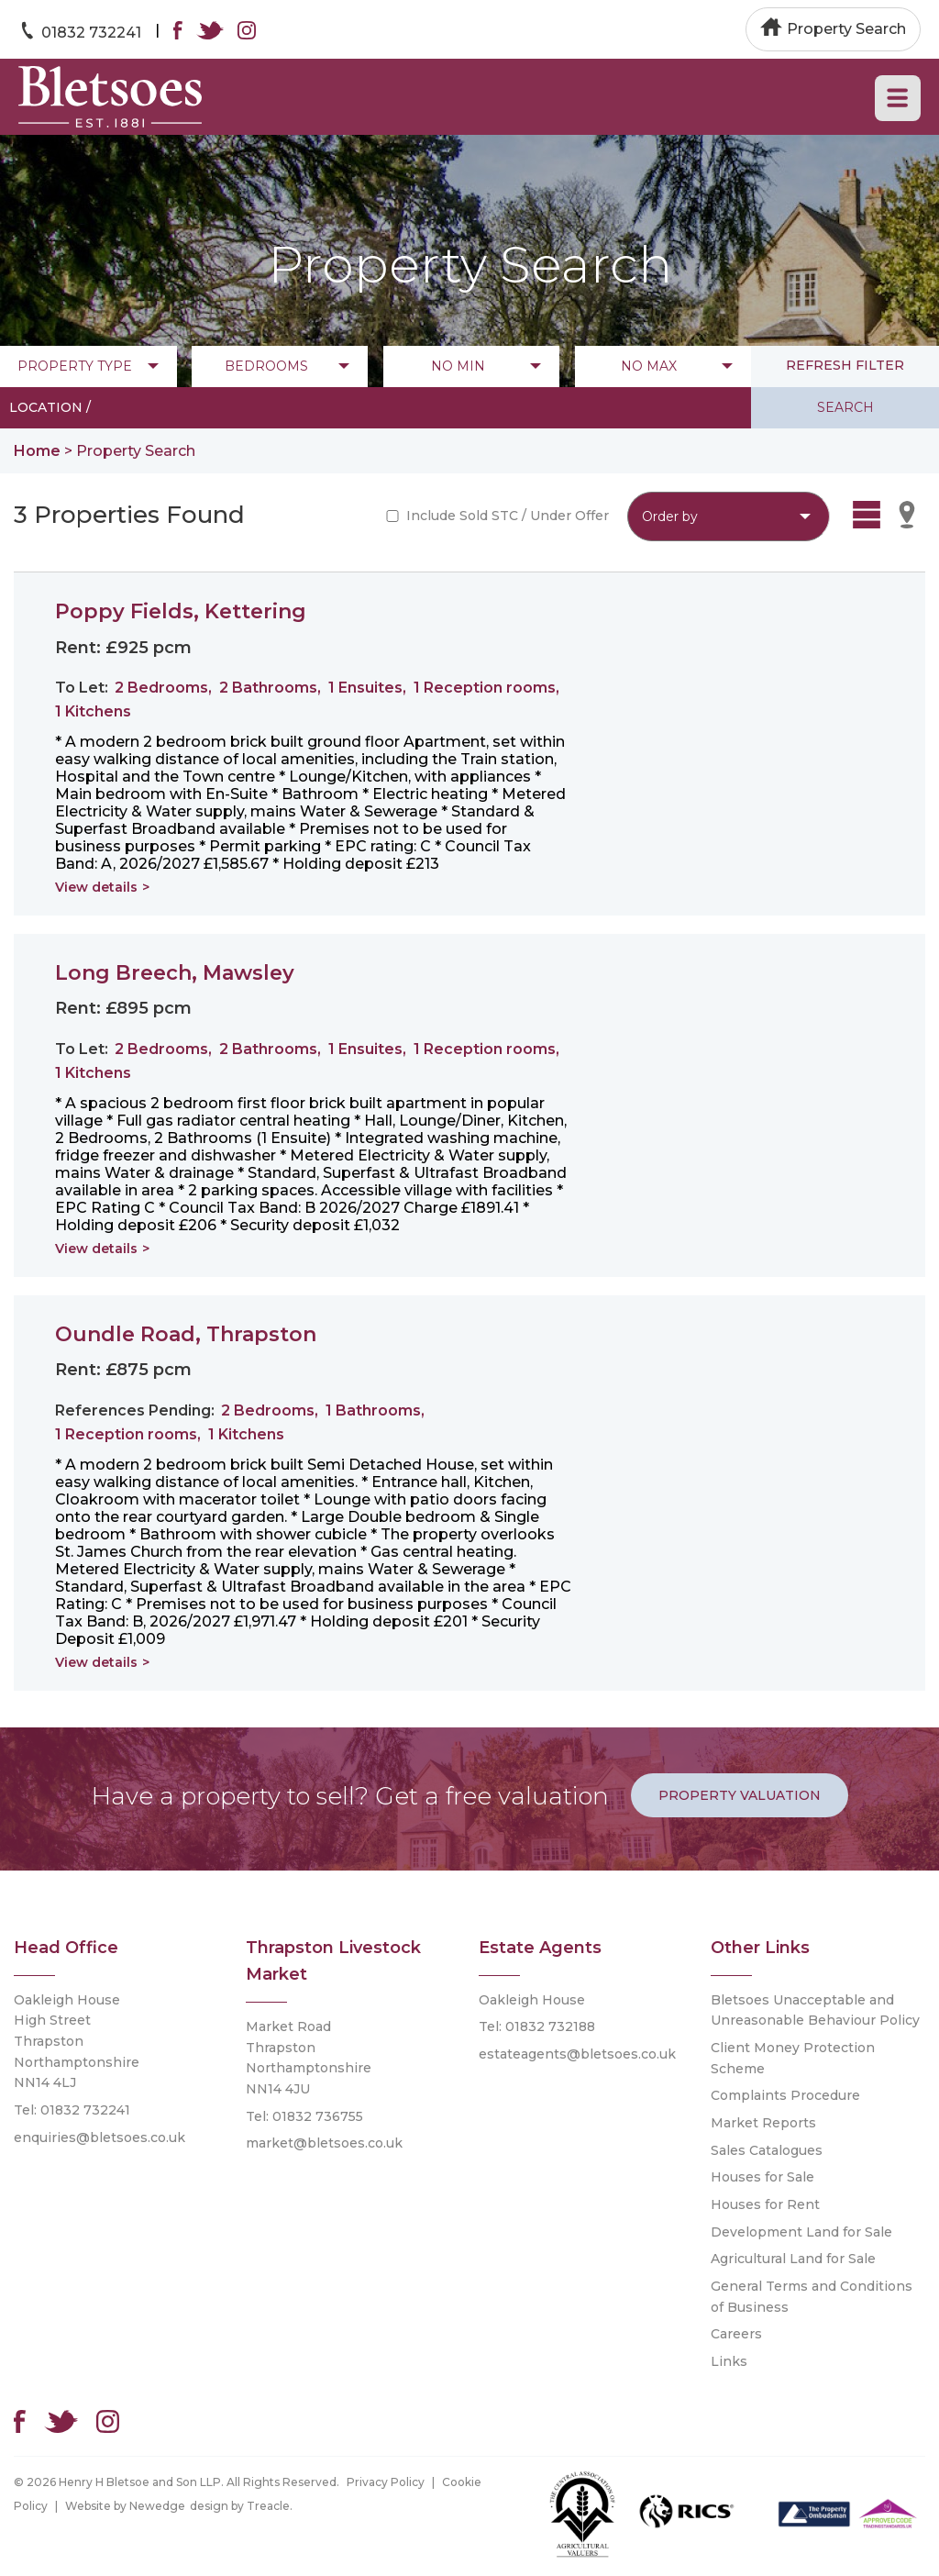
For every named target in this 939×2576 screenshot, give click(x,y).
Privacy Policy (386, 2482)
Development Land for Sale (801, 2232)
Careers (736, 2334)
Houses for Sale (762, 2177)
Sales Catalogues (767, 2150)
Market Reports (763, 2123)
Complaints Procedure (785, 2095)
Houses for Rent (765, 2204)
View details (96, 887)
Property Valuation (739, 1795)
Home (37, 451)
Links (729, 2361)
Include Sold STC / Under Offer (507, 515)
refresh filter (845, 365)
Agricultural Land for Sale (793, 2258)
